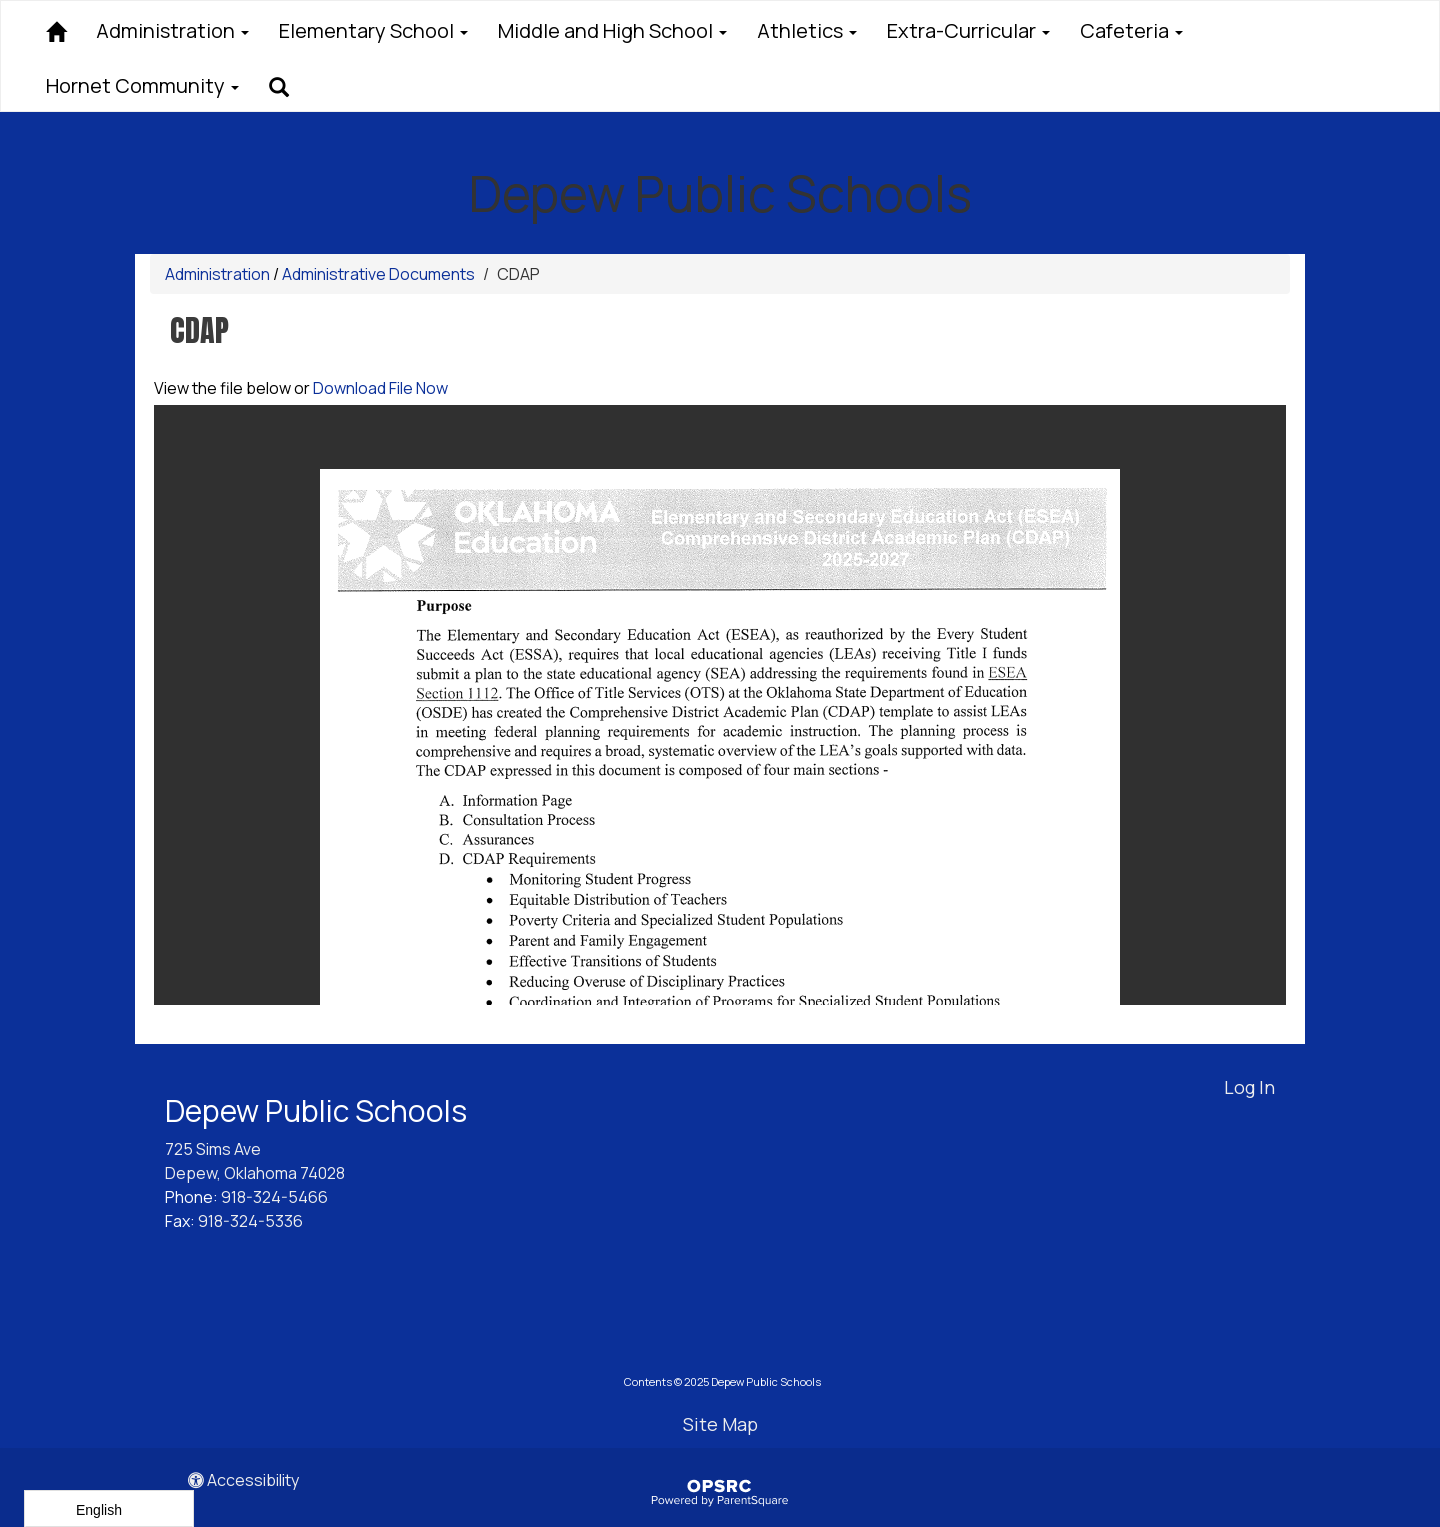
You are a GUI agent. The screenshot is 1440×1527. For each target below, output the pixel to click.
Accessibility (243, 1480)
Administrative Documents (378, 274)
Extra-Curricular (968, 30)
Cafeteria (1131, 30)
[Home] (56, 28)
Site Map (720, 1424)
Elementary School (373, 30)
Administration (172, 30)
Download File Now (380, 388)
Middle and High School (612, 30)
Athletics (807, 30)
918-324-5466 (274, 1197)
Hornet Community (142, 85)
